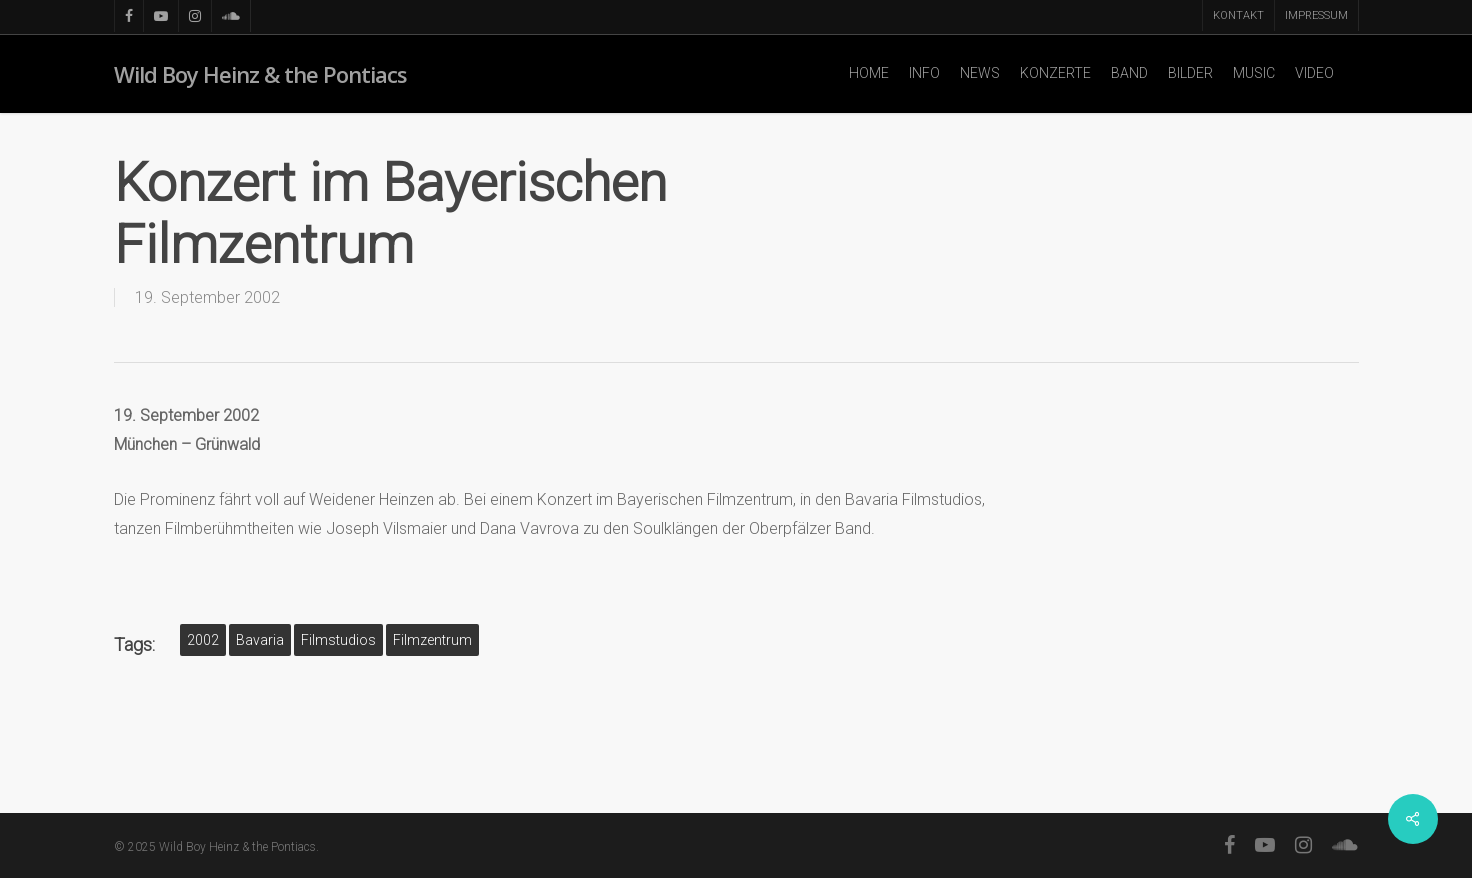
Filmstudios (338, 640)
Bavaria (260, 640)
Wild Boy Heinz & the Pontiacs (260, 74)
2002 (203, 640)
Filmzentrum (432, 640)
